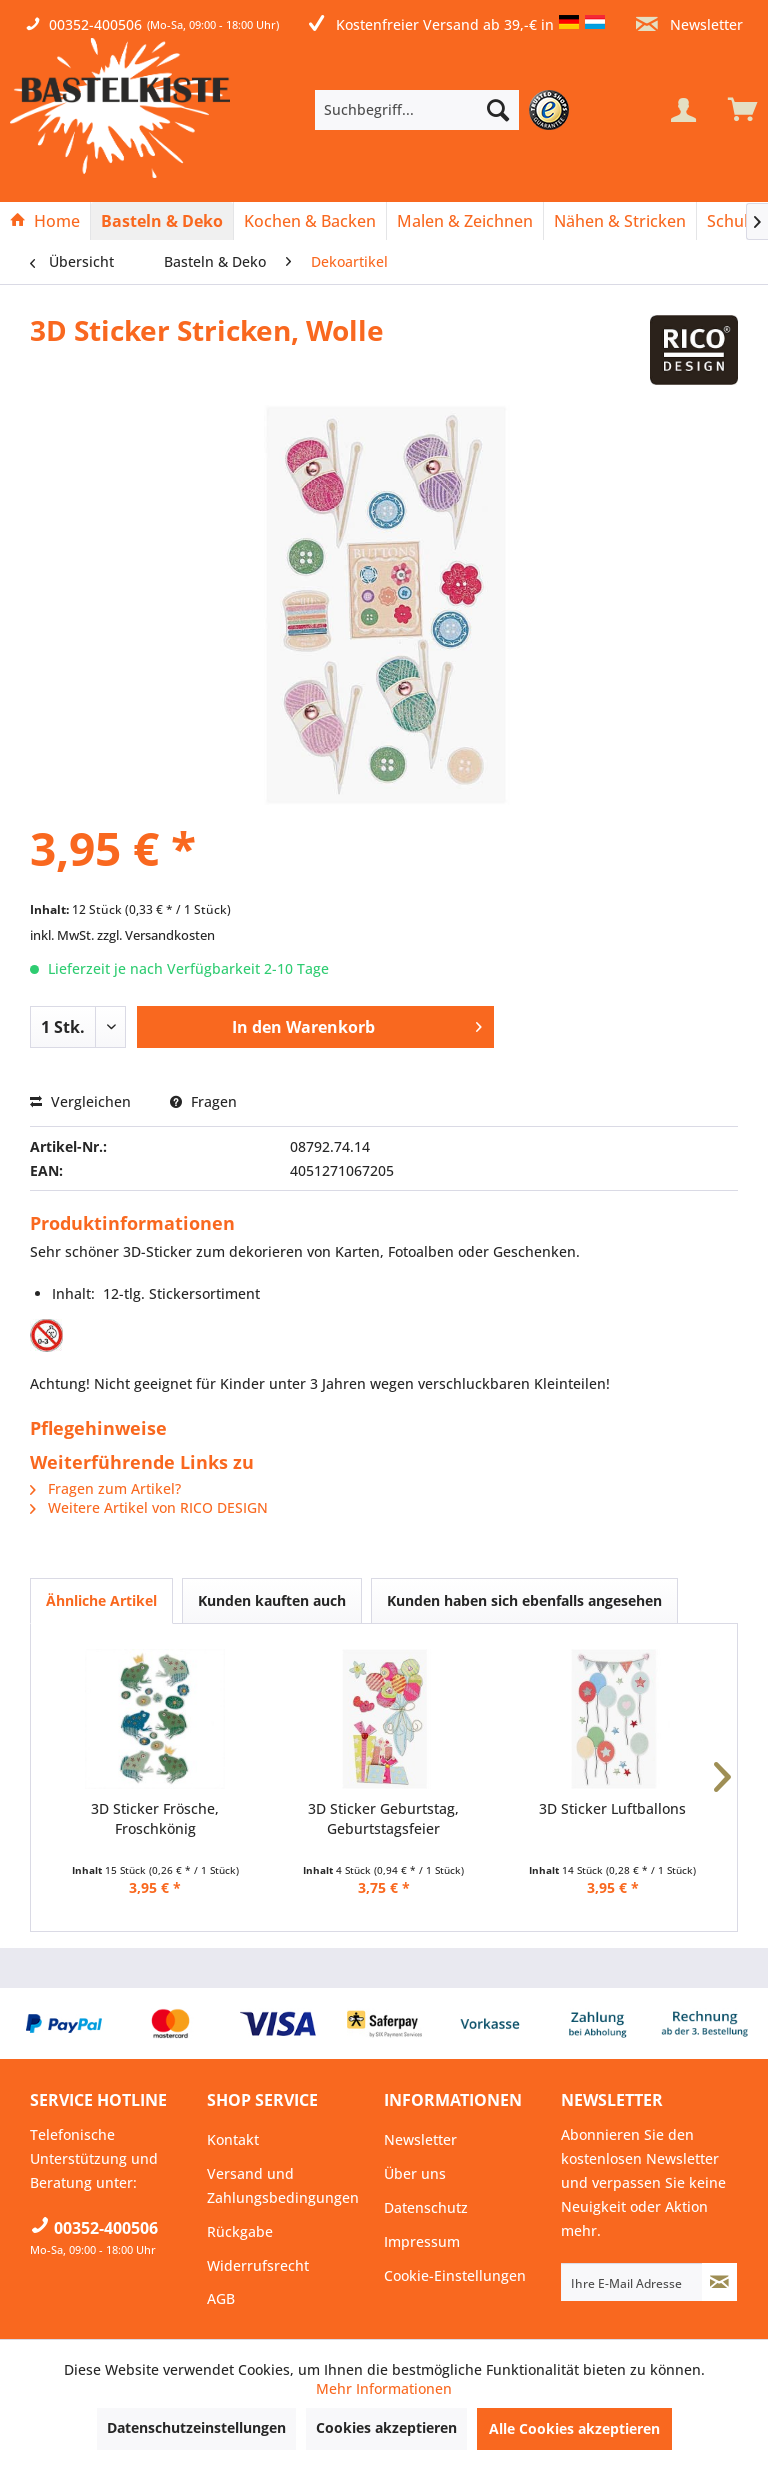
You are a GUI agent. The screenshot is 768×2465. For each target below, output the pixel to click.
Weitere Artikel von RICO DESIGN (149, 1507)
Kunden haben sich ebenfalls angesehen (524, 1600)
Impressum (422, 2241)
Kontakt (233, 2139)
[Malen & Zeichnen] (465, 221)
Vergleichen (80, 1101)
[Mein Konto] (683, 110)
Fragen (203, 1101)
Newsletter (689, 24)
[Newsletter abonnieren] (719, 2282)
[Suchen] (498, 110)
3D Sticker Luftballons (612, 1808)
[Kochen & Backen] (310, 221)
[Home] (45, 221)
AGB (221, 2298)
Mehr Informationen (384, 2388)
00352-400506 (95, 24)
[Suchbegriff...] (417, 110)
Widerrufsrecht (258, 2265)
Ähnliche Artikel (101, 1600)
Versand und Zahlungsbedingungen (283, 2185)
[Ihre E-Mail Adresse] (632, 2282)
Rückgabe (240, 2231)
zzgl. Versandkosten (156, 935)
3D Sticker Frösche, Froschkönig (155, 1818)
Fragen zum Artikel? (105, 1488)
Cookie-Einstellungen (455, 2275)
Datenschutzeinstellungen (196, 2427)
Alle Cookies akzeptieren (574, 2428)
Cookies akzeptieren (386, 2427)
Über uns (415, 2173)
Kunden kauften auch (272, 1600)
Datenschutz (426, 2207)
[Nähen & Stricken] (620, 221)
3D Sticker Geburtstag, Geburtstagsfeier (383, 1818)
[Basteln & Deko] (162, 221)
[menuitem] (447, 110)
